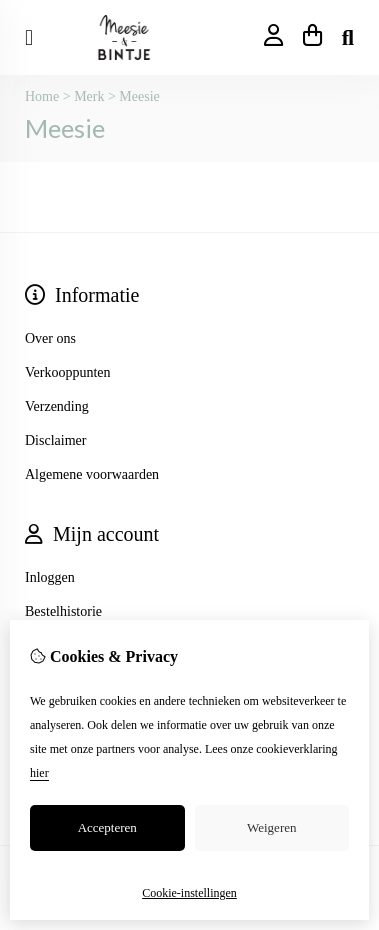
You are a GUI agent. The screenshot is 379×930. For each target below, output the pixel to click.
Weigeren (271, 827)
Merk (89, 96)
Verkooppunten (68, 372)
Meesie (139, 96)
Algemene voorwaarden (92, 474)
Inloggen (50, 577)
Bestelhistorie (63, 611)
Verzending (57, 406)
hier (39, 773)
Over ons (50, 338)
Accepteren (107, 827)
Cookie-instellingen (189, 893)
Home (42, 96)
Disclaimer (55, 440)
